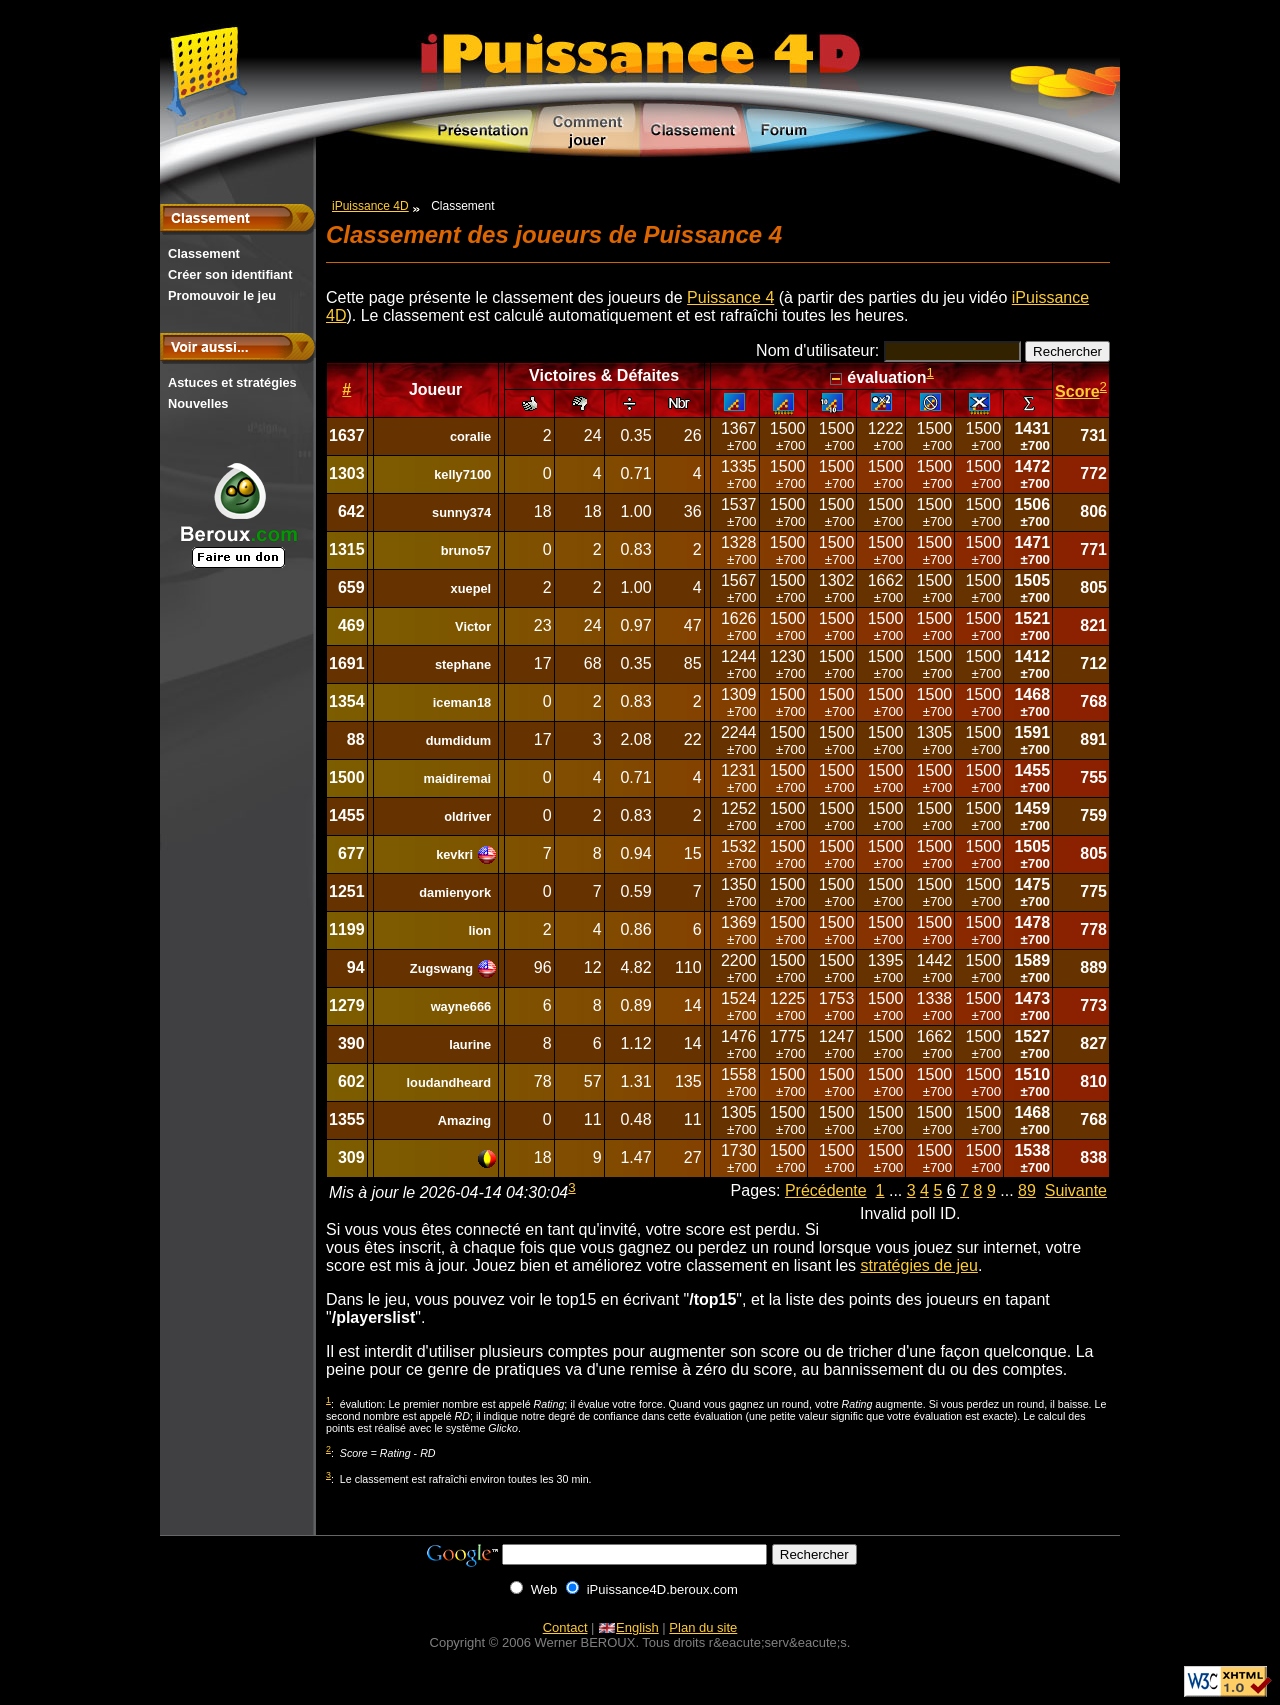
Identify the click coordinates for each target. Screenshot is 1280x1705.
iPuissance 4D (370, 206)
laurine (470, 1044)
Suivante (1076, 1190)
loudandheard (449, 1082)
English (628, 1627)
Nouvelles (198, 403)
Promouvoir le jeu (222, 295)
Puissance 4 (730, 297)
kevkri (454, 854)
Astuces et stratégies (232, 382)
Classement (204, 253)
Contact (565, 1627)
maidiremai (458, 778)
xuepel (471, 588)
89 (1027, 1190)
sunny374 (461, 512)
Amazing (464, 1120)
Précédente (826, 1190)
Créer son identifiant (230, 274)
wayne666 (461, 1006)
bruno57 (466, 550)
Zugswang (441, 968)
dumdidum (458, 740)
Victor (473, 626)
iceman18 (462, 702)
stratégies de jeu (918, 1265)
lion (479, 930)
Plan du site (703, 1627)
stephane (463, 664)
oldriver (467, 816)
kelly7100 (462, 474)
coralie (470, 436)
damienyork (455, 892)
